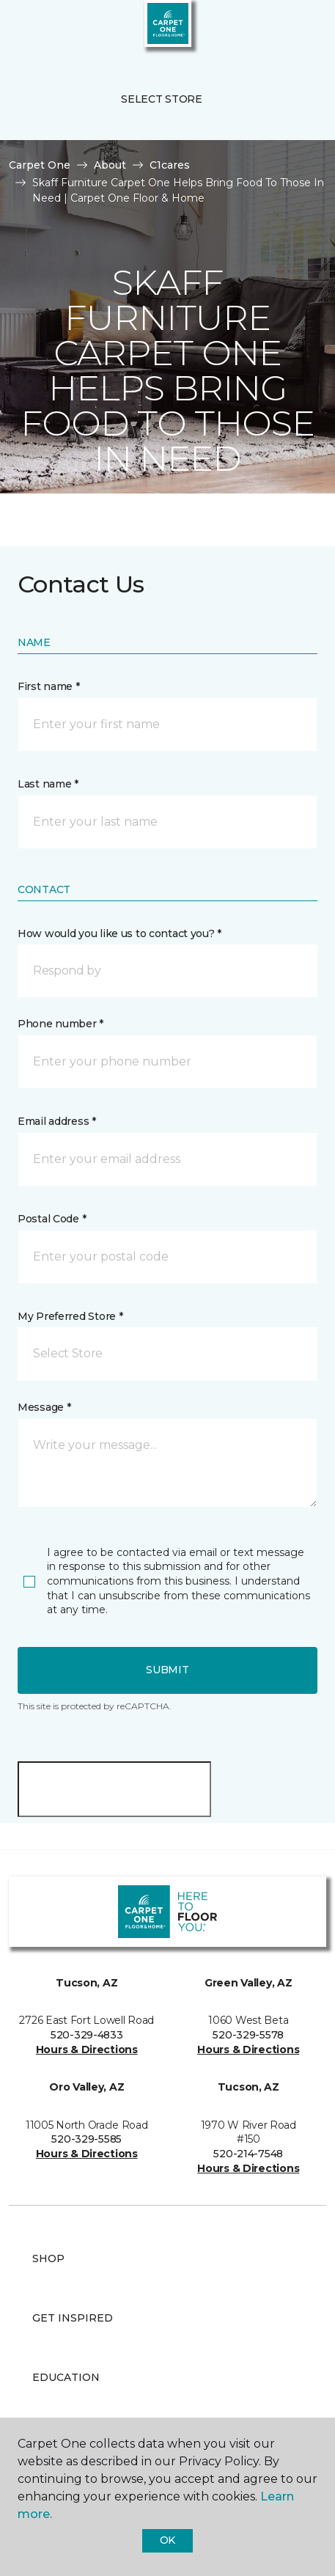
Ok (167, 2540)
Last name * (48, 784)
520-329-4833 (87, 2034)
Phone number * (60, 1024)
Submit (167, 1669)
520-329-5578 (248, 2034)
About (110, 165)
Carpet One (39, 165)
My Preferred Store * (70, 1316)
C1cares (170, 165)
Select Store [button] (161, 99)
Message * (44, 1407)
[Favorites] (297, 29)
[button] (279, 29)
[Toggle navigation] (21, 29)
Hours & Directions (87, 2049)
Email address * (57, 1121)
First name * (49, 686)
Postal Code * (52, 1219)
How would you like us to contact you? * (119, 933)
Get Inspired (72, 2317)
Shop (48, 2258)
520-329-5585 (86, 2139)
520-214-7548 (248, 2153)
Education (66, 2377)
